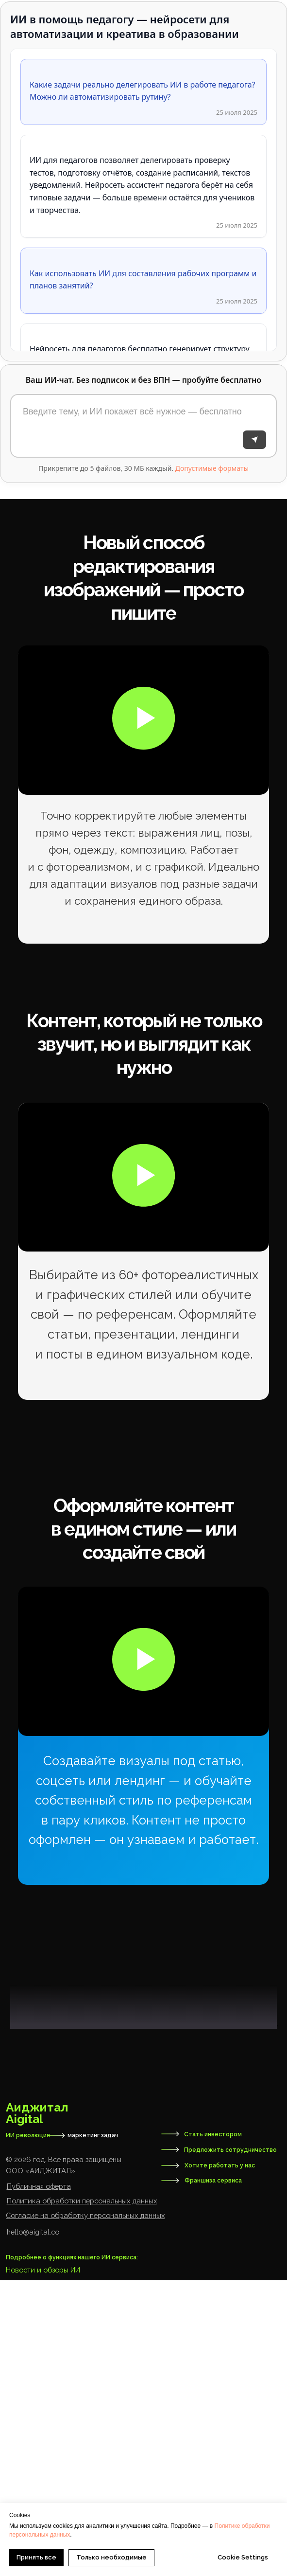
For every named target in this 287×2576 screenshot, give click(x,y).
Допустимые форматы (212, 468)
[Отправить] (254, 439)
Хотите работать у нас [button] (220, 2461)
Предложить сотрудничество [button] (230, 2445)
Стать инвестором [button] (213, 2429)
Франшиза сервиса (213, 2476)
